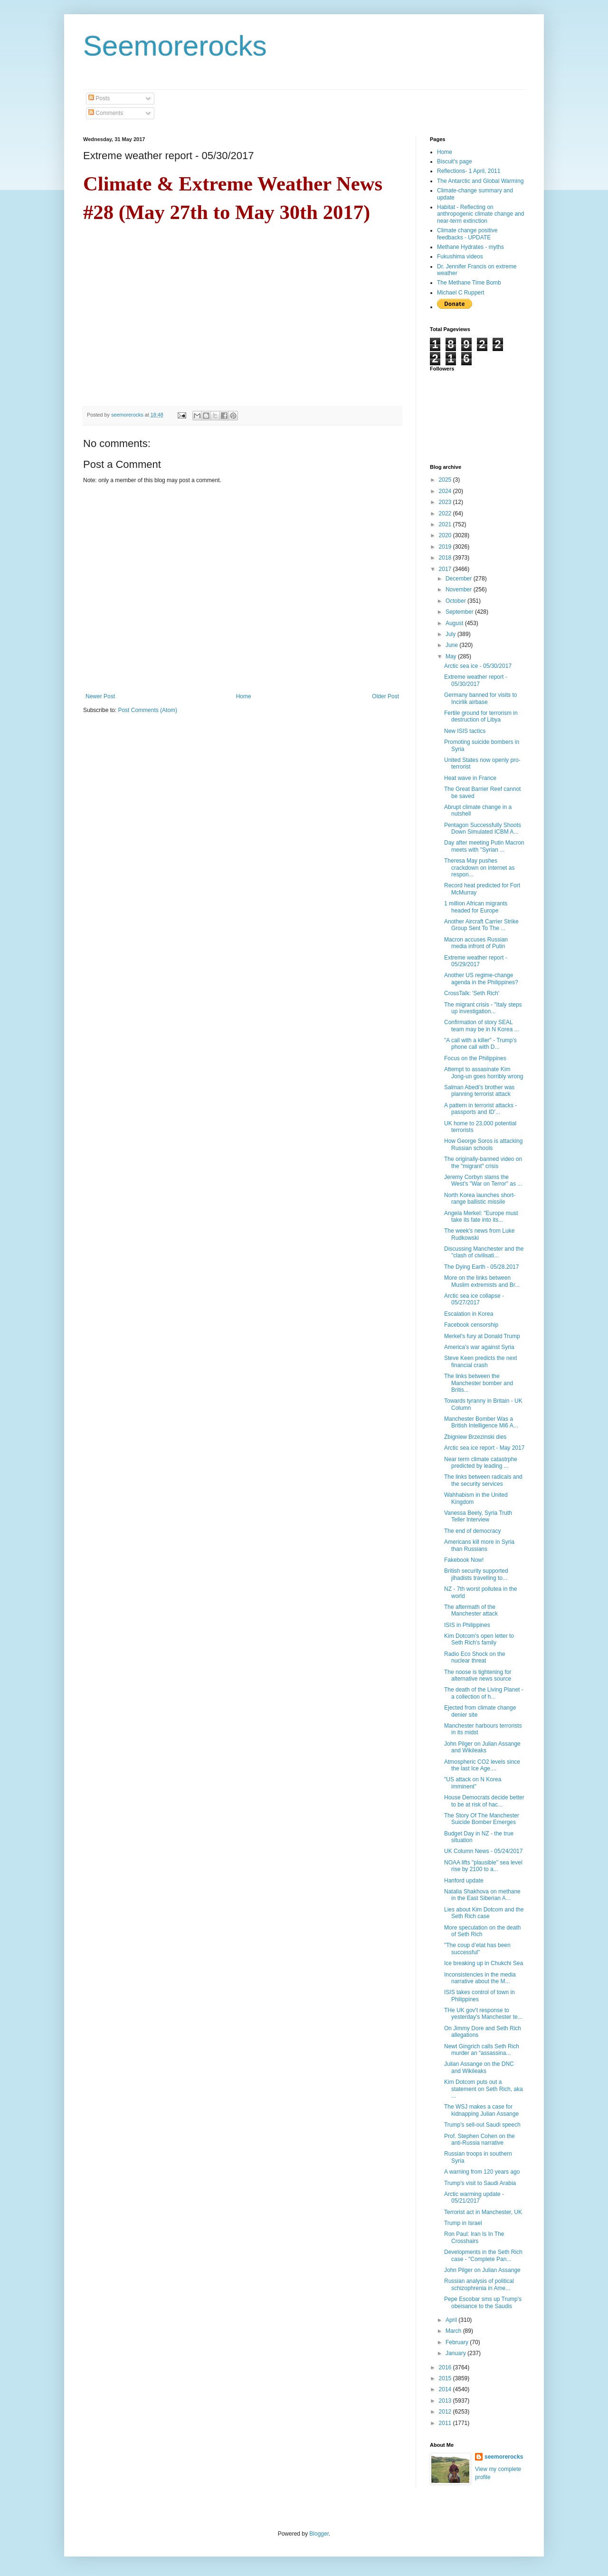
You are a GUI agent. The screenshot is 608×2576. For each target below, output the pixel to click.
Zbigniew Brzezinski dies (475, 1437)
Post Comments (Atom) (147, 710)
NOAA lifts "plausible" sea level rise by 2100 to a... (483, 1866)
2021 (446, 524)
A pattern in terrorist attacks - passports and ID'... (480, 1108)
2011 (446, 2423)
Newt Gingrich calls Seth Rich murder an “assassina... (481, 2049)
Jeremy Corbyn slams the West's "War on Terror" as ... (483, 1180)
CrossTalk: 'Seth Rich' (471, 993)
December (460, 578)
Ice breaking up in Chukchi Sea (483, 1963)
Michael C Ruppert (460, 292)
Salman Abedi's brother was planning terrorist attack (479, 1090)
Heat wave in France (470, 778)
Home (243, 696)
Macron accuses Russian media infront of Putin (476, 943)
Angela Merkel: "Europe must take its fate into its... (481, 1216)
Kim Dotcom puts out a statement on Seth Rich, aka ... (483, 2089)
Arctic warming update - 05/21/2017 (474, 2197)
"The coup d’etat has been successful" (477, 1948)
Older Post (385, 696)
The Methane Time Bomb (469, 282)
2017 (446, 569)
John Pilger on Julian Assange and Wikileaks (482, 1747)
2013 (446, 2400)
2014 (446, 2389)
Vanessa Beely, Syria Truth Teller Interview (478, 1516)
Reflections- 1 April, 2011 (468, 171)
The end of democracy (472, 1531)
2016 (446, 2367)
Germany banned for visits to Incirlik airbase (480, 698)
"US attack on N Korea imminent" (472, 1782)
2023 (446, 502)
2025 (446, 479)
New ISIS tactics (464, 731)
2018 (446, 557)
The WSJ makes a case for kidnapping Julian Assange (481, 2110)
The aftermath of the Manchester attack (471, 1610)
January (456, 2353)
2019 (446, 546)
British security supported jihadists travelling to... (476, 1574)
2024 (446, 491)
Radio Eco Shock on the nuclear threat (474, 1657)
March (454, 2331)
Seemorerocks (175, 46)
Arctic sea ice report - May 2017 (484, 1448)
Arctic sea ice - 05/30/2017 (478, 666)
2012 (446, 2411)
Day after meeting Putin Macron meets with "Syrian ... (484, 846)
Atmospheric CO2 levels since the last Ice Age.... (482, 1765)
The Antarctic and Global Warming (480, 181)
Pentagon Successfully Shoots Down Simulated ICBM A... (482, 828)
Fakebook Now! (464, 1560)
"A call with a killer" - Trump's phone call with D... (480, 1043)
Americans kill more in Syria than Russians (479, 1545)
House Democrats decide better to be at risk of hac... (484, 1800)
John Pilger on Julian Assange (482, 2270)
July (451, 634)
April (452, 2320)
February (458, 2342)
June (452, 645)
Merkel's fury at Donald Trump (482, 1336)
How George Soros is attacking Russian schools (483, 1144)
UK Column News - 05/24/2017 (483, 1851)
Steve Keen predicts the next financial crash (480, 1361)
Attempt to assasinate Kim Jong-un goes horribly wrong (483, 1072)
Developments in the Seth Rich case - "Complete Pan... (483, 2255)
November (460, 589)
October (456, 601)
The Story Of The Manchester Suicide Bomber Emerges (481, 1818)
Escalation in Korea (468, 1314)
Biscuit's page (454, 161)
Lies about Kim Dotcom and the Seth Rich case (483, 1913)
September (460, 611)
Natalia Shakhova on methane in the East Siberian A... (482, 1894)
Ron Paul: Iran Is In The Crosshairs (474, 2237)
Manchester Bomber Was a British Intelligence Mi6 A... (481, 1422)
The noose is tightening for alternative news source (477, 1675)
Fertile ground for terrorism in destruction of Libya (481, 716)
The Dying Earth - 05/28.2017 (481, 1267)
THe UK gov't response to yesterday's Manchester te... (483, 2013)
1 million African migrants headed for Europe (475, 906)
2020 (446, 535)
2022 (446, 513)
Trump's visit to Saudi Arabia (480, 2183)
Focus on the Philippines (475, 1058)
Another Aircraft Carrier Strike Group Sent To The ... (481, 925)
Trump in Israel (463, 2223)
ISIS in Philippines (467, 1625)
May (452, 656)
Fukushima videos (460, 256)
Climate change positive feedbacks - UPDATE (467, 233)
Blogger (319, 2533)
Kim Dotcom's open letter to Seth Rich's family (479, 1639)
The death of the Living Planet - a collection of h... (483, 1693)
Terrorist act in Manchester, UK (483, 2212)
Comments (105, 113)
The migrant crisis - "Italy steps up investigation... (483, 1008)
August (455, 623)
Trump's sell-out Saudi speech (482, 2124)
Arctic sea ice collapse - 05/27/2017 (474, 1299)
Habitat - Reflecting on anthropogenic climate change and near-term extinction (480, 214)
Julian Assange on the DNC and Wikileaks (479, 2067)
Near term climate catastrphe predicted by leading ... (480, 1462)
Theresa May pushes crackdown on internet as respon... (479, 867)
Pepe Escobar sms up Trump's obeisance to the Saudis (483, 2302)
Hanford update (464, 1880)
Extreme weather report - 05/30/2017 (475, 680)
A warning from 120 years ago (482, 2171)
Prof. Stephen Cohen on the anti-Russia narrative (479, 2139)
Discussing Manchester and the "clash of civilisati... (483, 1252)
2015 (446, 2378)
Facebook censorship (471, 1324)
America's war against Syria (479, 1347)
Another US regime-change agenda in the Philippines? (481, 978)
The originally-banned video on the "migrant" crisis (483, 1162)
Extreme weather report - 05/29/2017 (475, 961)
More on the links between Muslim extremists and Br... (482, 1281)
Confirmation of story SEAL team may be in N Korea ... (481, 1025)
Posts (99, 98)
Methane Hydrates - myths (470, 247)
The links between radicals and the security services (483, 1480)
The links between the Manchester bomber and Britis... (478, 1383)
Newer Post (100, 696)
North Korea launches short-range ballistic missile (479, 1198)
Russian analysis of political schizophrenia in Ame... (479, 2284)
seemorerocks (503, 2456)
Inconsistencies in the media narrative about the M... (480, 1978)
